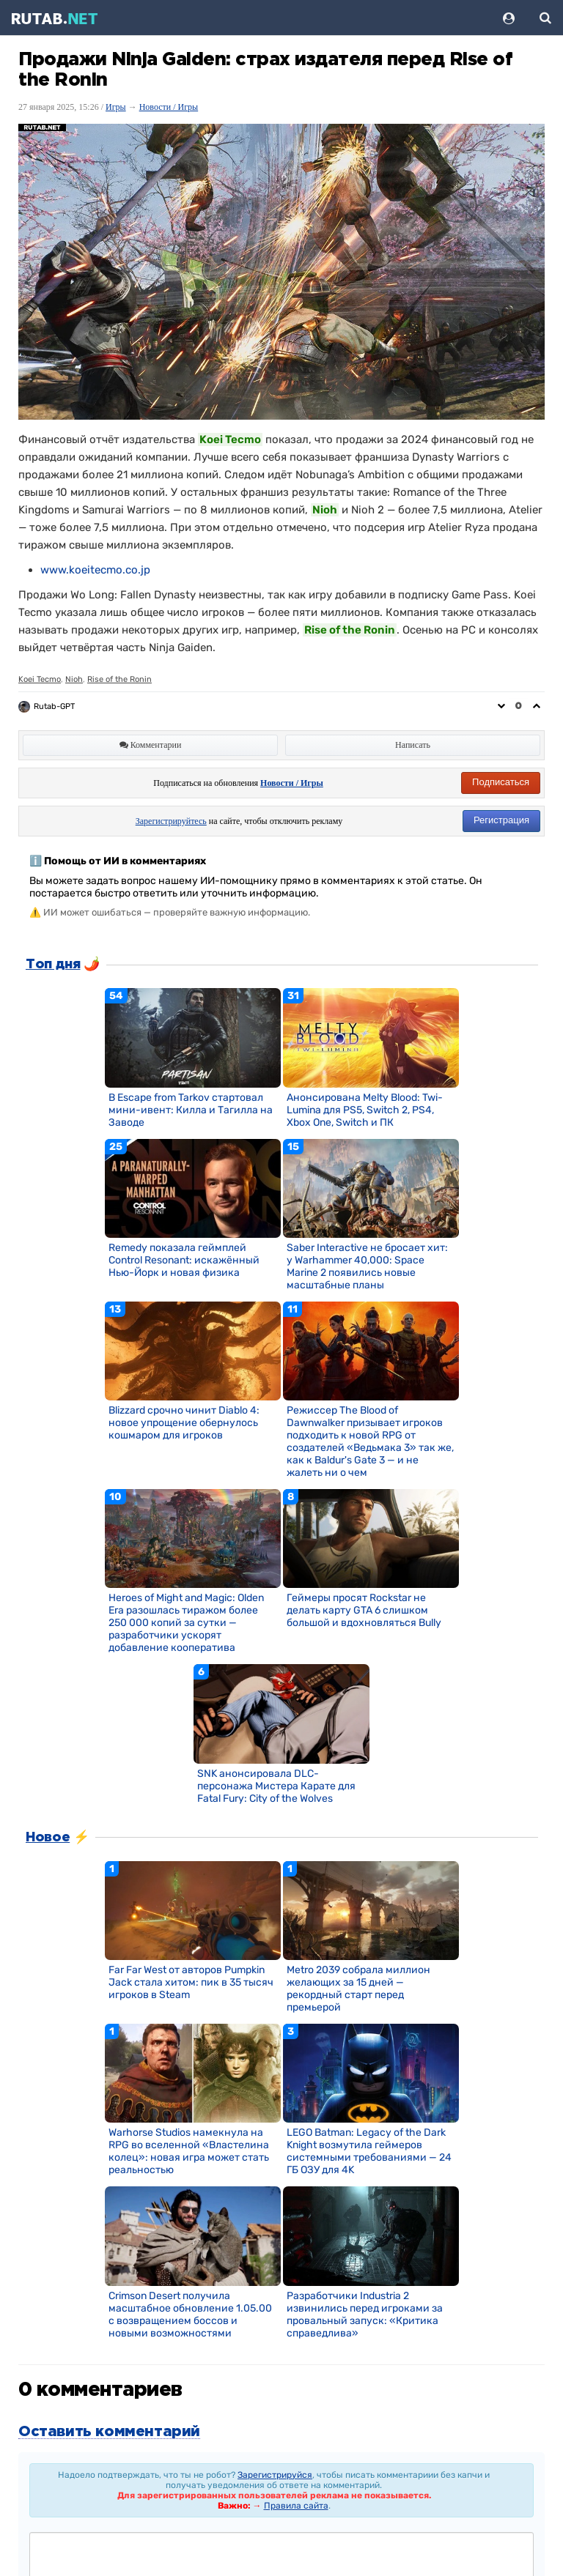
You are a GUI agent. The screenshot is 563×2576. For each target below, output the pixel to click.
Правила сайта (296, 2506)
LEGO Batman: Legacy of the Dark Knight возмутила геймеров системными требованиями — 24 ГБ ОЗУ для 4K (369, 2151)
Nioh (74, 679)
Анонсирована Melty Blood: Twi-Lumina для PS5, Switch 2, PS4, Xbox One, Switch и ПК (365, 1110)
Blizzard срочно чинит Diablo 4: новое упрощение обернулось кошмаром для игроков (184, 1422)
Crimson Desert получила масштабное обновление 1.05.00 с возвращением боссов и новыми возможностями (190, 2314)
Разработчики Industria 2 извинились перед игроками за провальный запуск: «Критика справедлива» (365, 2314)
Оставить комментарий (109, 2431)
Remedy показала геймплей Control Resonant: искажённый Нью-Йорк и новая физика (184, 1260)
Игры (116, 107)
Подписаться (500, 781)
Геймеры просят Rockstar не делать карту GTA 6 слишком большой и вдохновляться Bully (364, 1610)
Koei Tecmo (39, 679)
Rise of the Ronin (119, 679)
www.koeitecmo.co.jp (95, 569)
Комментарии (150, 745)
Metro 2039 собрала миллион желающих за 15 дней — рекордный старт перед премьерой (358, 1988)
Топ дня (53, 964)
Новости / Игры (169, 107)
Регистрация (501, 819)
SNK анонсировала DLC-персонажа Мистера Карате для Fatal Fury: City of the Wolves (276, 1786)
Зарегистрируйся (275, 2475)
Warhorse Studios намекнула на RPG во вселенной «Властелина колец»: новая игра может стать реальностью (188, 2151)
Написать (412, 745)
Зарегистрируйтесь (171, 821)
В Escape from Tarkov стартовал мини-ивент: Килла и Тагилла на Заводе (190, 1110)
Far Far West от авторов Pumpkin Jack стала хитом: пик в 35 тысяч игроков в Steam (190, 1982)
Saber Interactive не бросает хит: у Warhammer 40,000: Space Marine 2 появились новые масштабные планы (367, 1266)
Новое (48, 1838)
